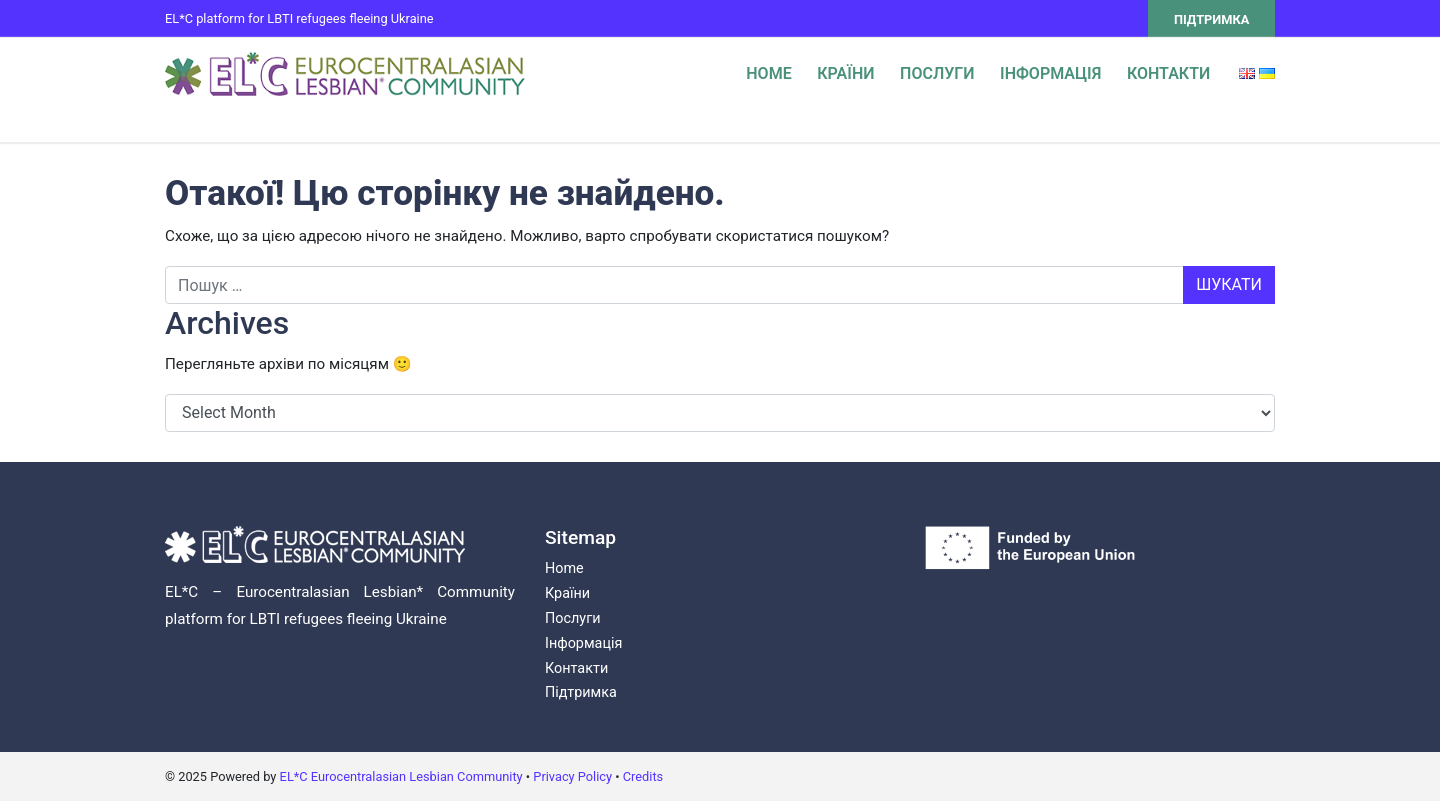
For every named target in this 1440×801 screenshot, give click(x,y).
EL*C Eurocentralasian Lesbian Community (401, 776)
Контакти (1168, 73)
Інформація (1050, 73)
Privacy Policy (572, 776)
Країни (845, 73)
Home (768, 73)
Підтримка (1211, 19)
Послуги (937, 73)
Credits (643, 776)
